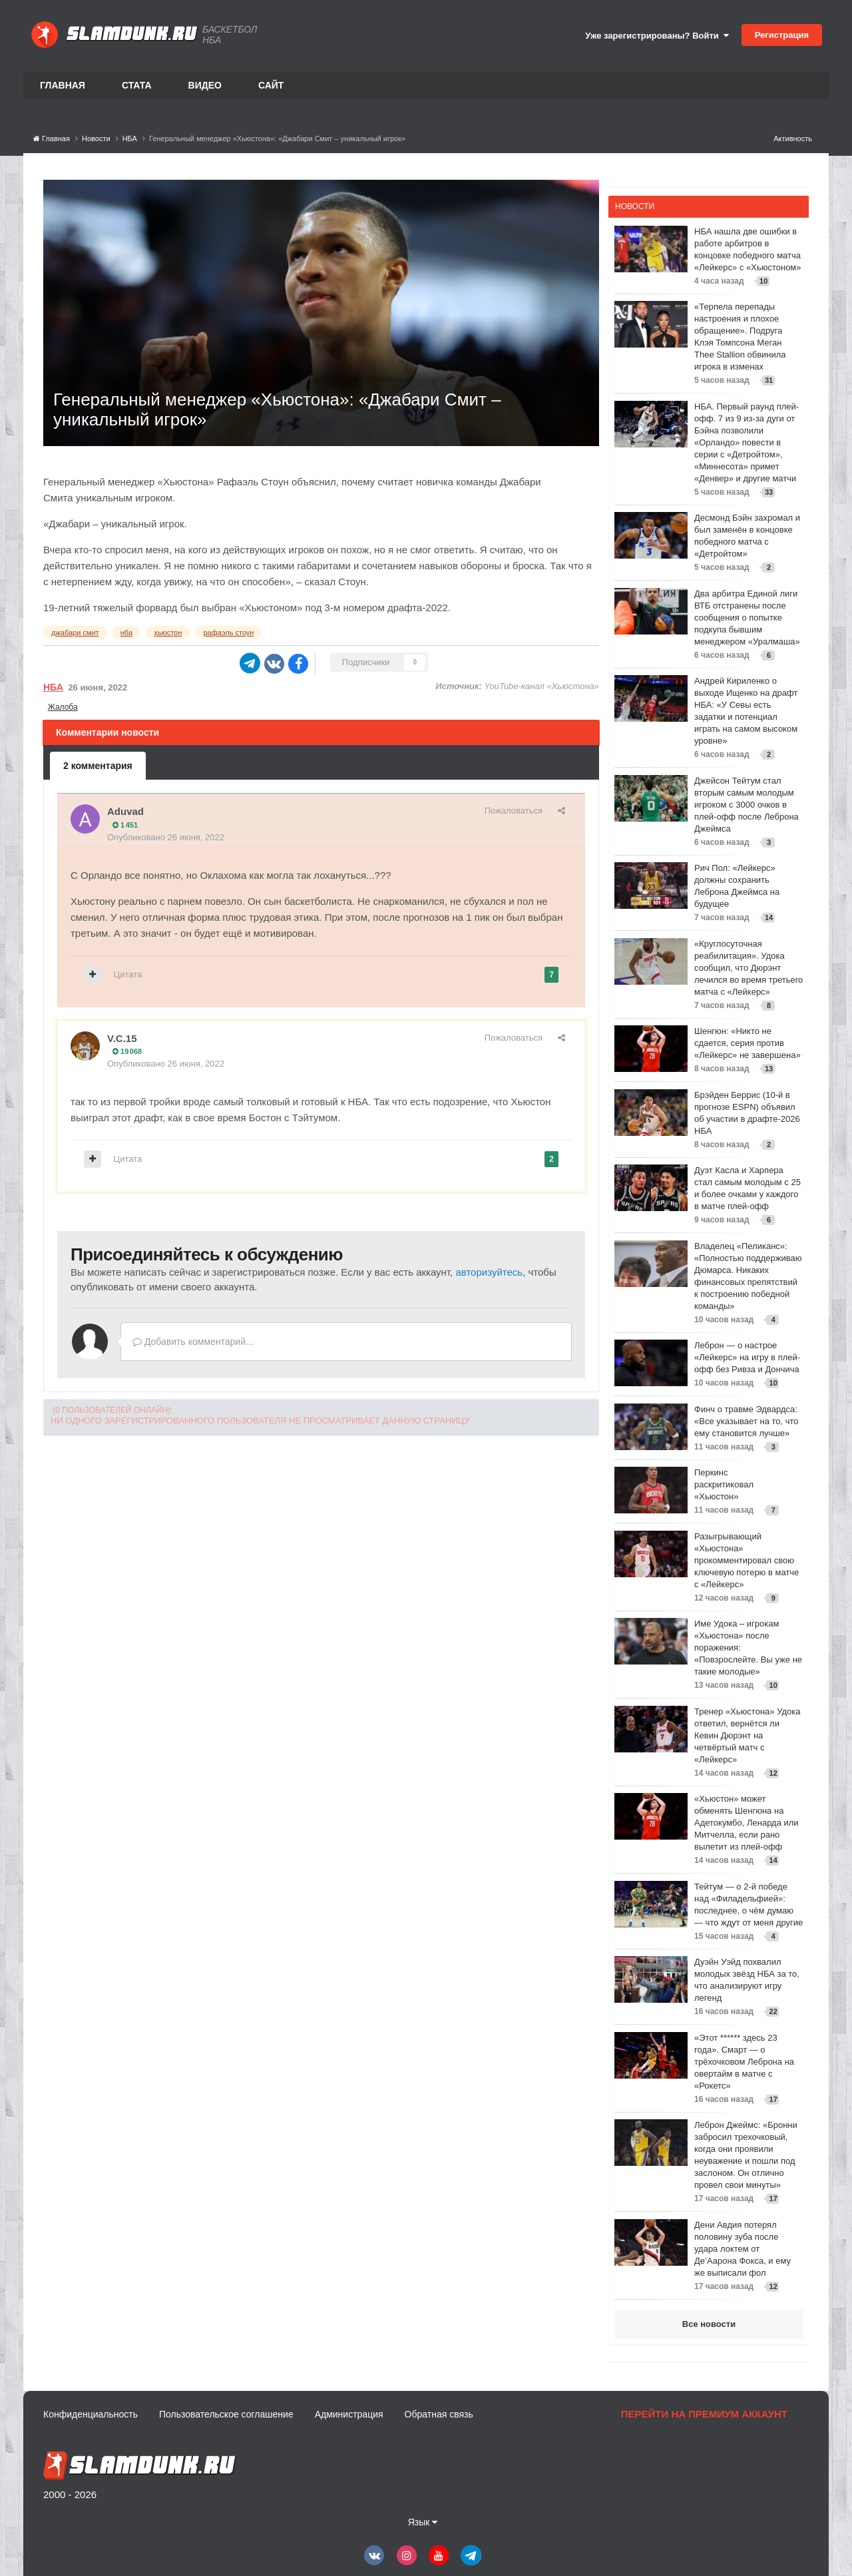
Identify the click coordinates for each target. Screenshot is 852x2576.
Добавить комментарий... (193, 1341)
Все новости (709, 2324)
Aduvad (125, 811)
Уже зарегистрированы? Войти (657, 36)
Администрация (349, 2414)
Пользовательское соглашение (226, 2414)
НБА (53, 687)
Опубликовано (165, 837)
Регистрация (782, 35)
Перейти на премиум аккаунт (704, 2414)
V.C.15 (121, 1038)
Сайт (271, 85)
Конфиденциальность (90, 2414)
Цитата (128, 974)
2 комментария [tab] (97, 765)
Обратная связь (439, 2414)
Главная (62, 85)
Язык (423, 2522)
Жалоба (63, 707)
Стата (137, 85)
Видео (205, 85)
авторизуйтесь (489, 1272)
